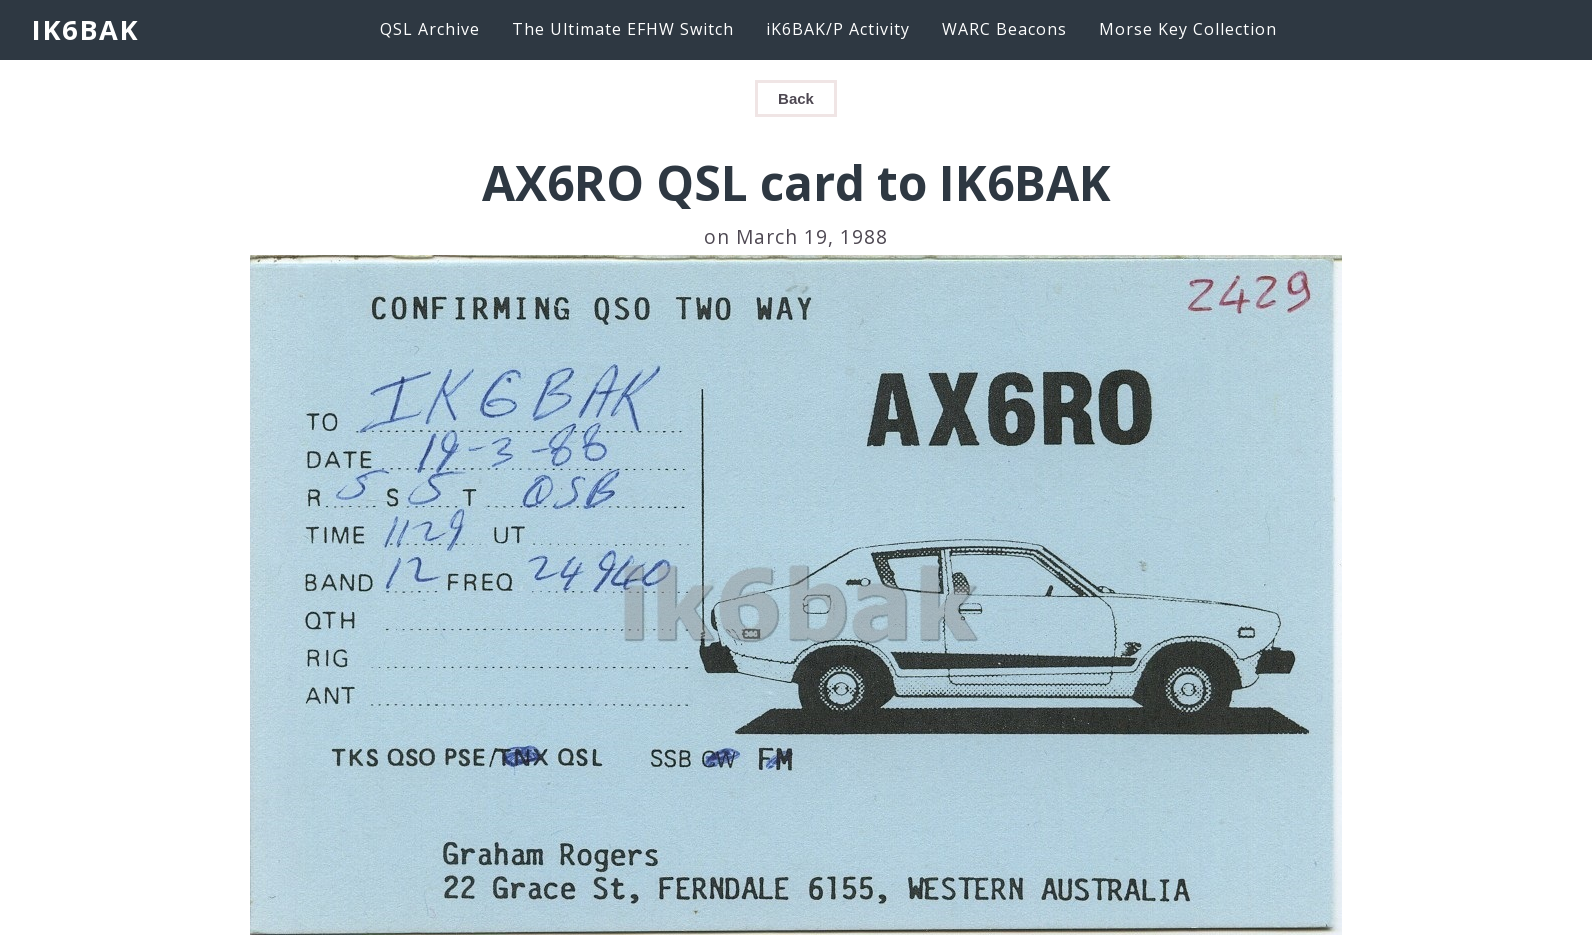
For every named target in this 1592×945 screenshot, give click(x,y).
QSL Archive (430, 29)
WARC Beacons (1004, 29)
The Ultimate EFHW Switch (623, 29)
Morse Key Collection (1188, 29)
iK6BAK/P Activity (838, 29)
